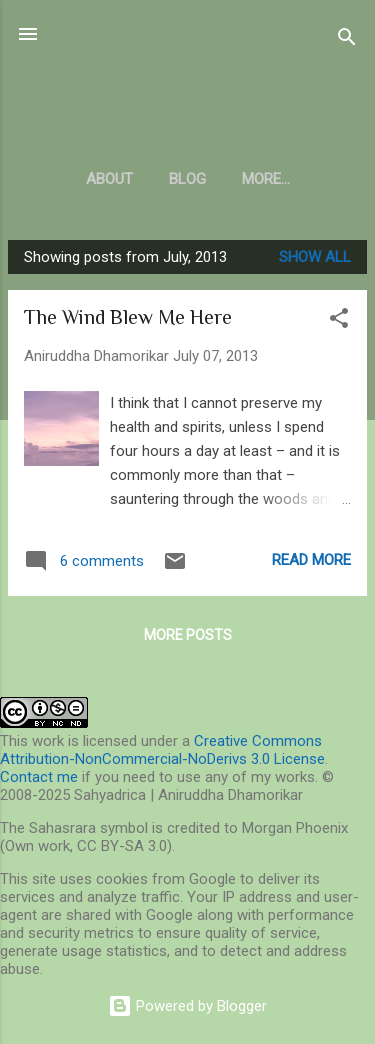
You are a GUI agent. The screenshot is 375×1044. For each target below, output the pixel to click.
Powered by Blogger (187, 1006)
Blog (187, 179)
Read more (311, 560)
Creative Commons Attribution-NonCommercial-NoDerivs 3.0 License (162, 750)
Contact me (39, 777)
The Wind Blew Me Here (128, 317)
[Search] (347, 40)
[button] (339, 321)
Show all (315, 257)
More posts (188, 635)
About (109, 179)
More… (266, 179)
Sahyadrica (187, 83)
